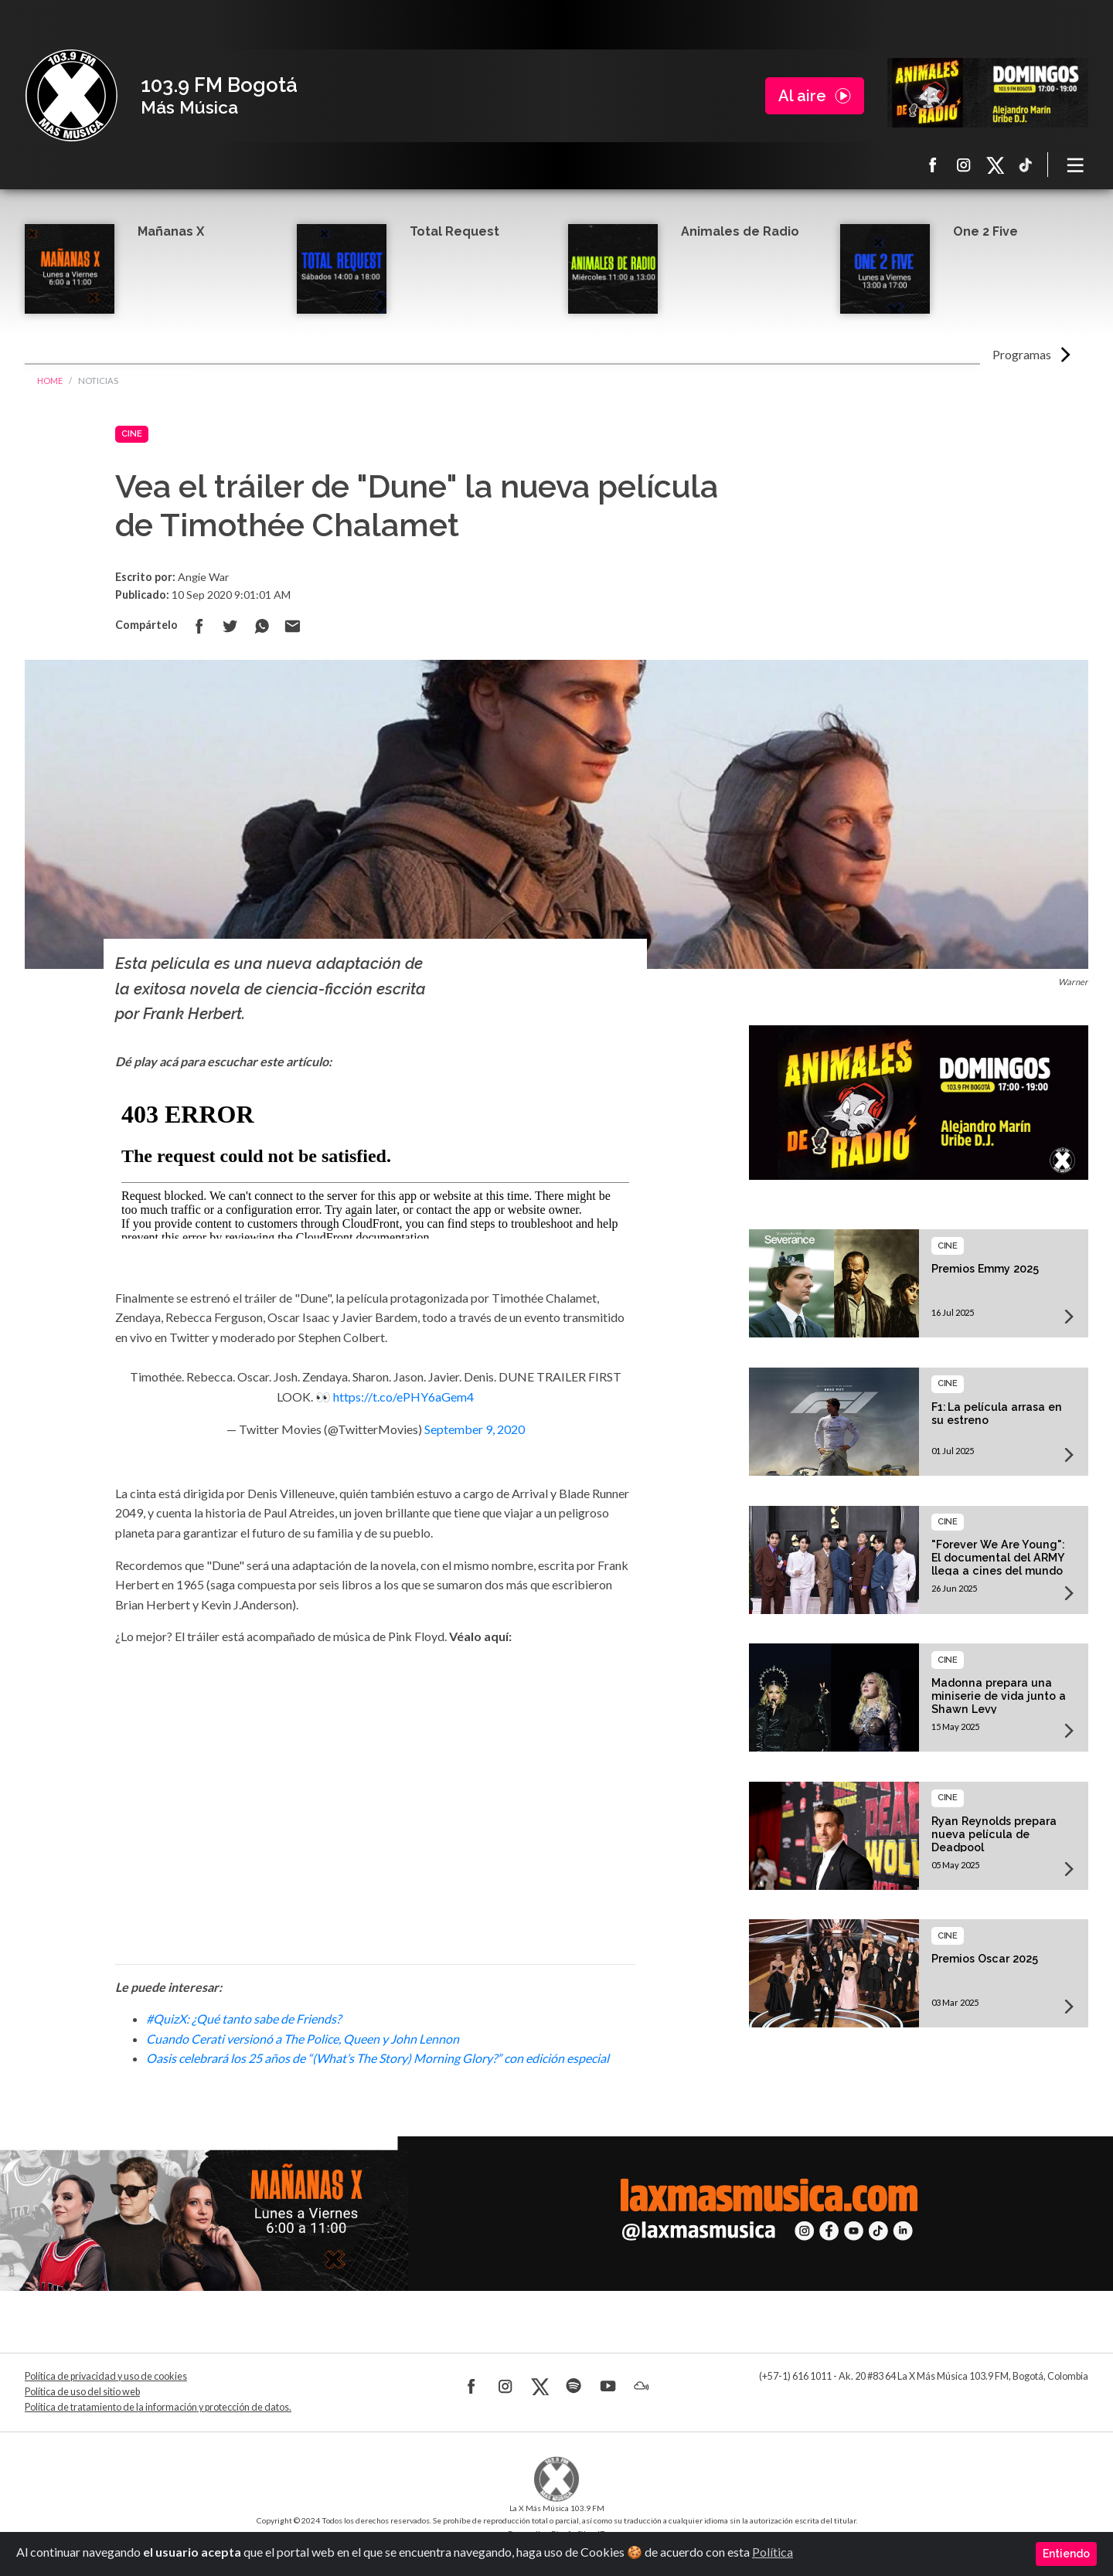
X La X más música (994, 164)
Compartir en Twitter (230, 626)
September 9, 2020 (474, 1429)
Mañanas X (171, 231)
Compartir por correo (292, 626)
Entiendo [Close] (1066, 2553)
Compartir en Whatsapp (261, 626)
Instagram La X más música (964, 164)
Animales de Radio (740, 231)
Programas (1021, 354)
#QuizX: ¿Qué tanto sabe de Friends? (243, 2018)
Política (772, 2551)
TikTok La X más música (1025, 164)
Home (50, 381)
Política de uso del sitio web (82, 2392)
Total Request (454, 231)
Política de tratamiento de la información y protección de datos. (158, 2407)
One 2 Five (985, 231)
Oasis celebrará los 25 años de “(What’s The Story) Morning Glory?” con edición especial (377, 2058)
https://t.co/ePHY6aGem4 (403, 1396)
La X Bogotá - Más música (71, 95)
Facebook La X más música (933, 164)
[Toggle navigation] (1076, 164)
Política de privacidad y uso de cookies (106, 2376)
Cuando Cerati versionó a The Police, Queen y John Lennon (302, 2038)
